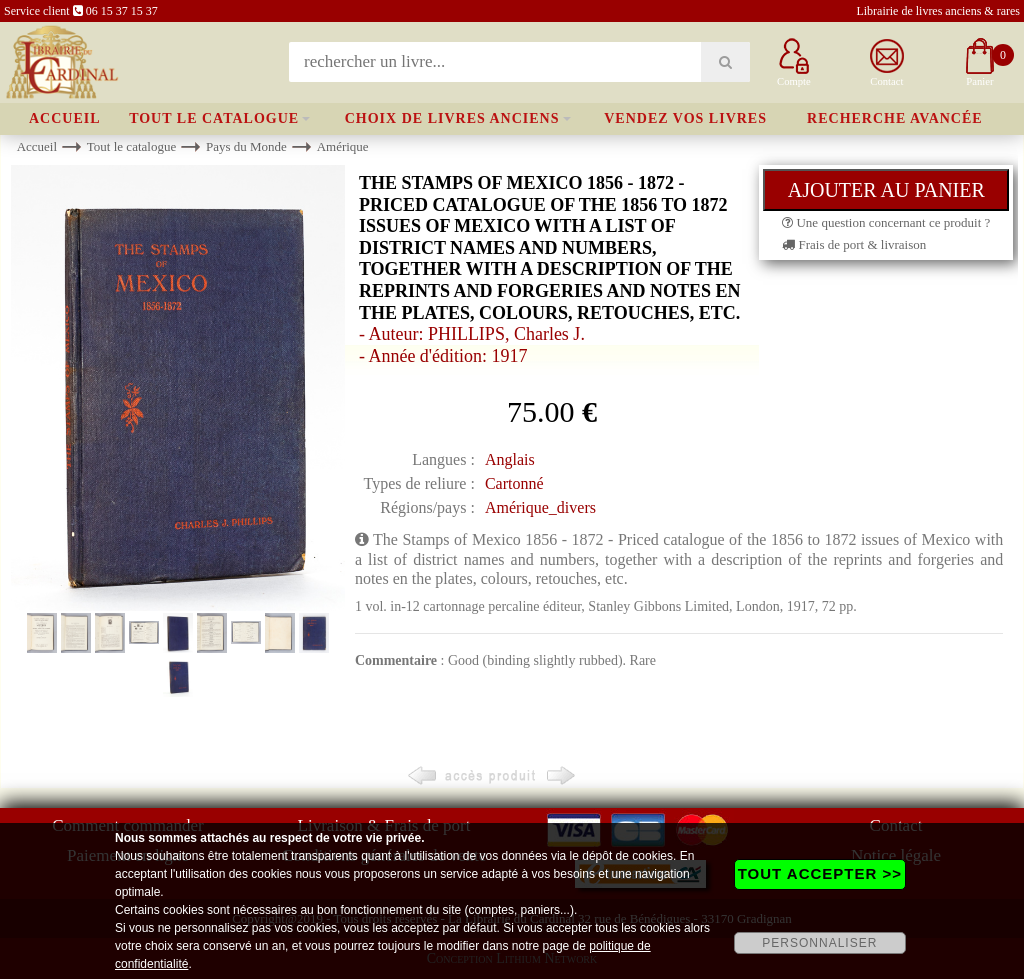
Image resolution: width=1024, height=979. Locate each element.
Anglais (510, 459)
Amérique (343, 146)
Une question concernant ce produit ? (886, 222)
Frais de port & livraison (854, 244)
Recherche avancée (895, 118)
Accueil (65, 118)
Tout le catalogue (214, 118)
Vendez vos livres (685, 118)
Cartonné (514, 483)
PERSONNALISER (819, 943)
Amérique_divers (540, 507)
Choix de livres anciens (452, 118)
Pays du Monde (246, 146)
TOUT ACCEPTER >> (820, 873)
